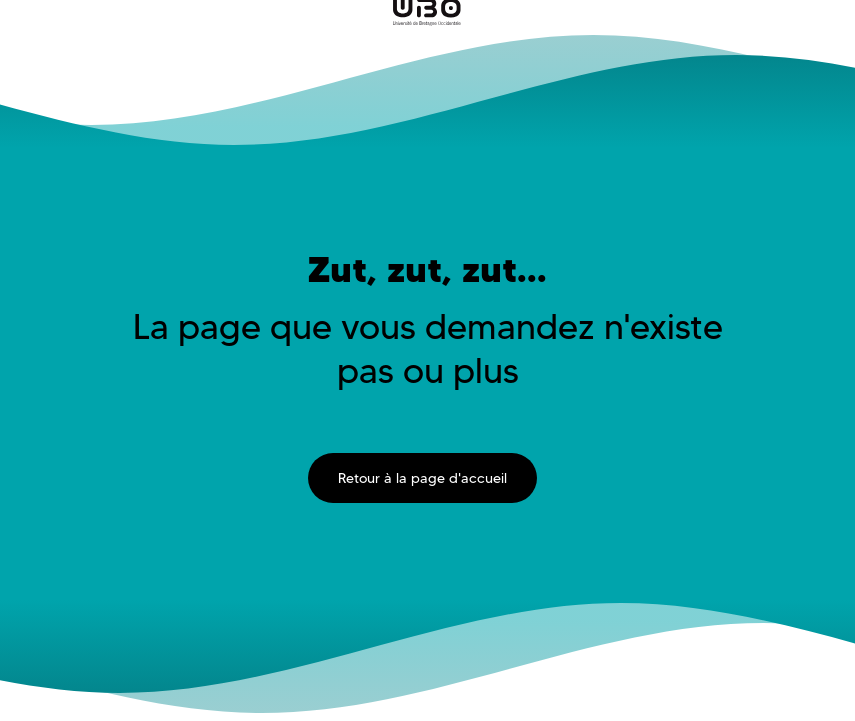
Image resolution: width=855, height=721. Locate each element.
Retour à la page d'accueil (422, 478)
